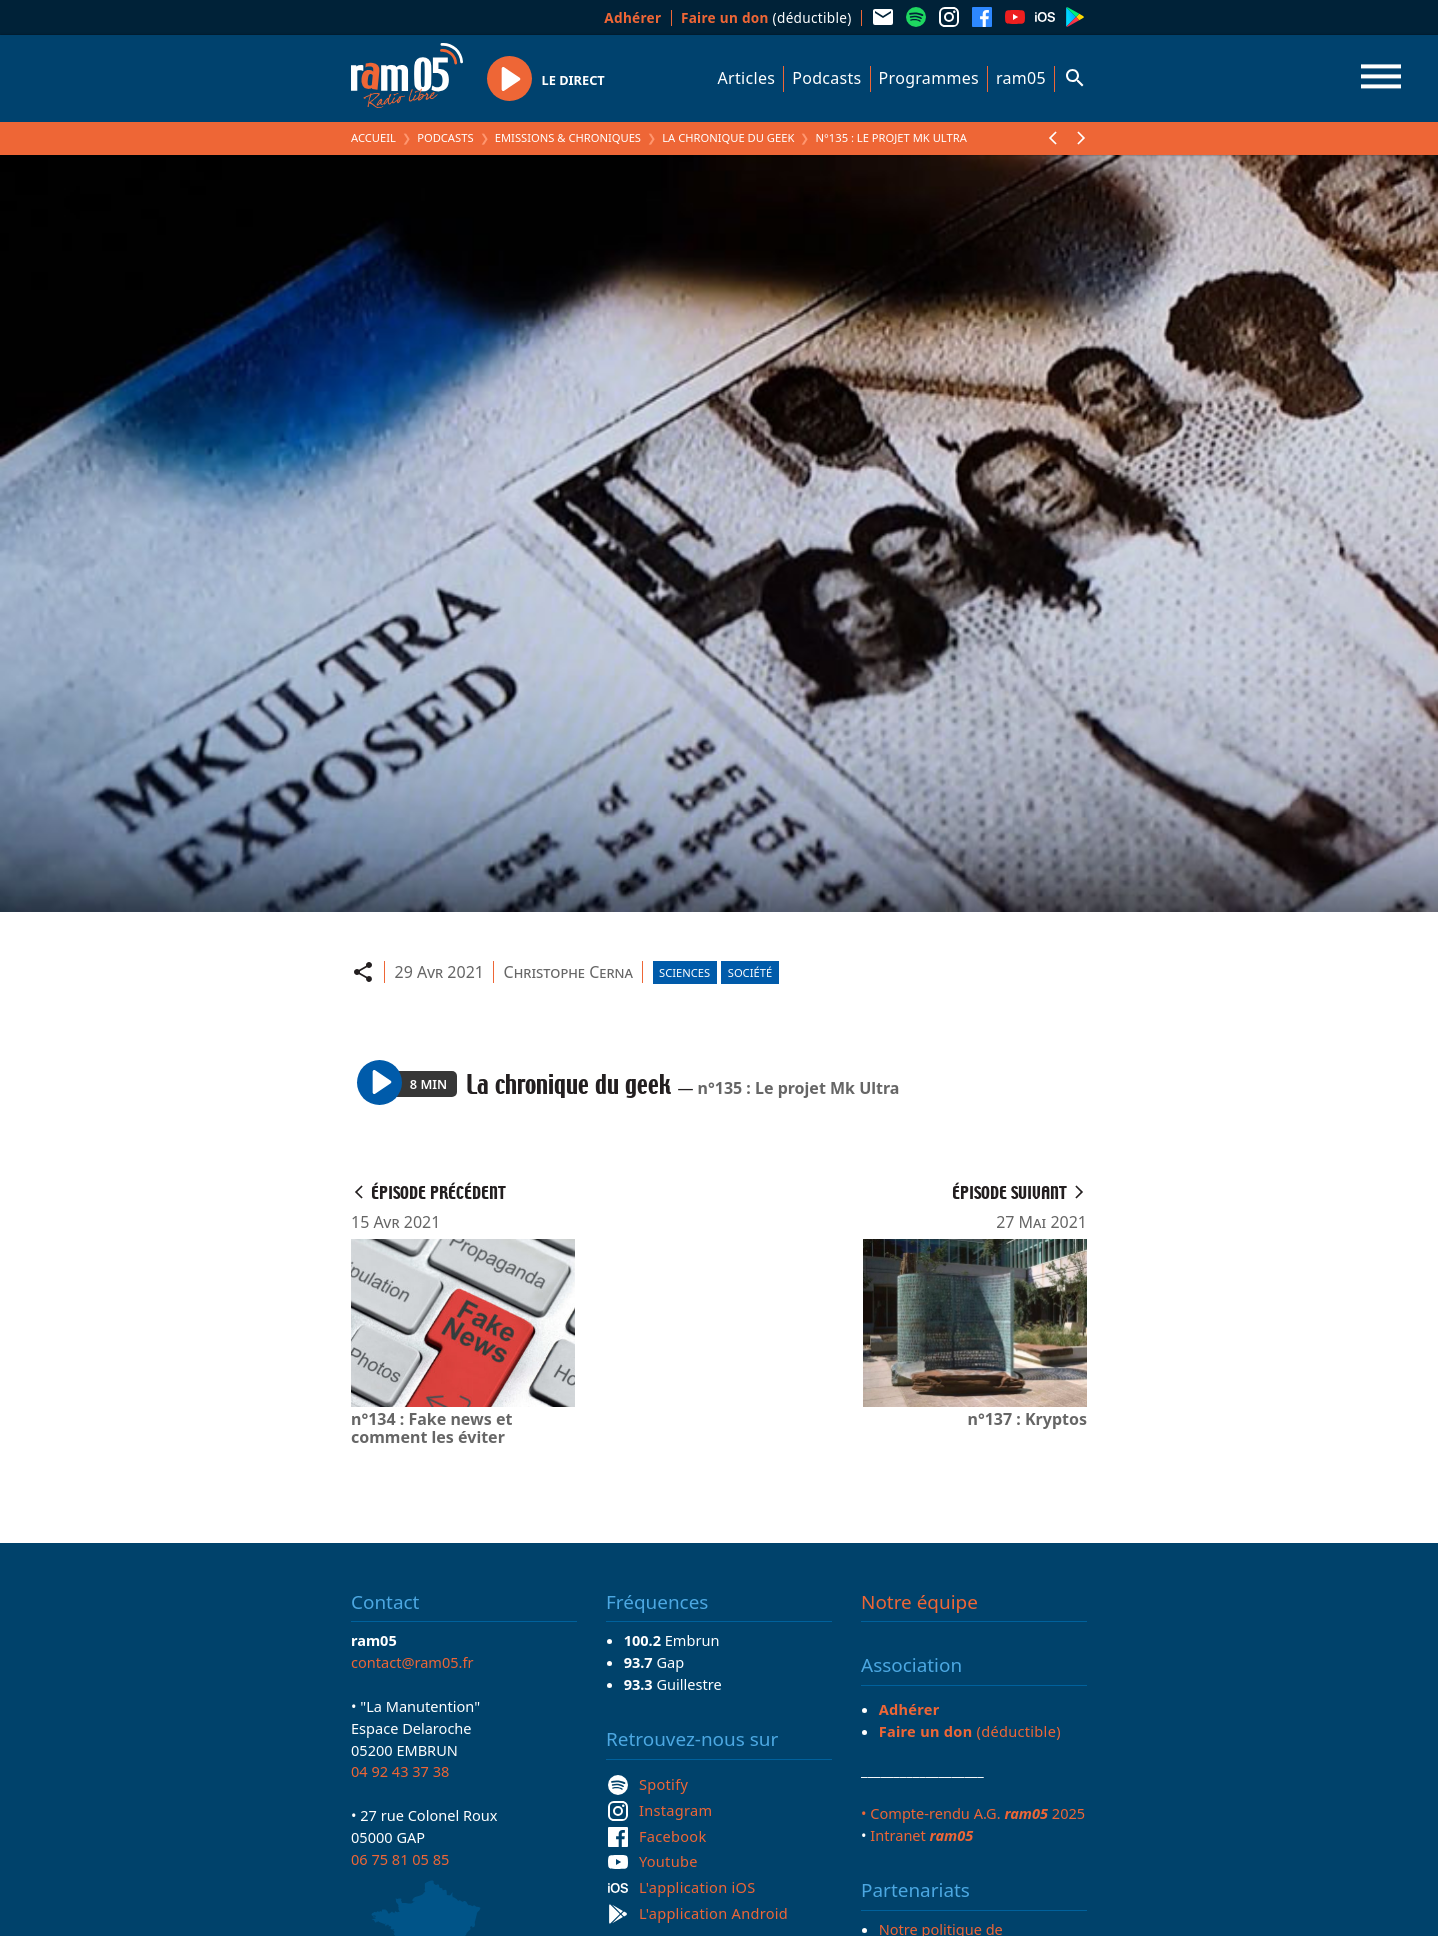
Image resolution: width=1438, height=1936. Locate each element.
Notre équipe (919, 1602)
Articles (747, 78)
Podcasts (826, 78)
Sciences (684, 972)
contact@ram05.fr (412, 1662)
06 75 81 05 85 (400, 1859)
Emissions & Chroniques (568, 137)
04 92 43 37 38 (400, 1771)
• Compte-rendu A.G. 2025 (973, 1813)
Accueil (373, 137)
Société (750, 972)
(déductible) (766, 17)
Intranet (921, 1835)
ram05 (1021, 78)
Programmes (929, 78)
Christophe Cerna (568, 972)
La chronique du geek (728, 137)
